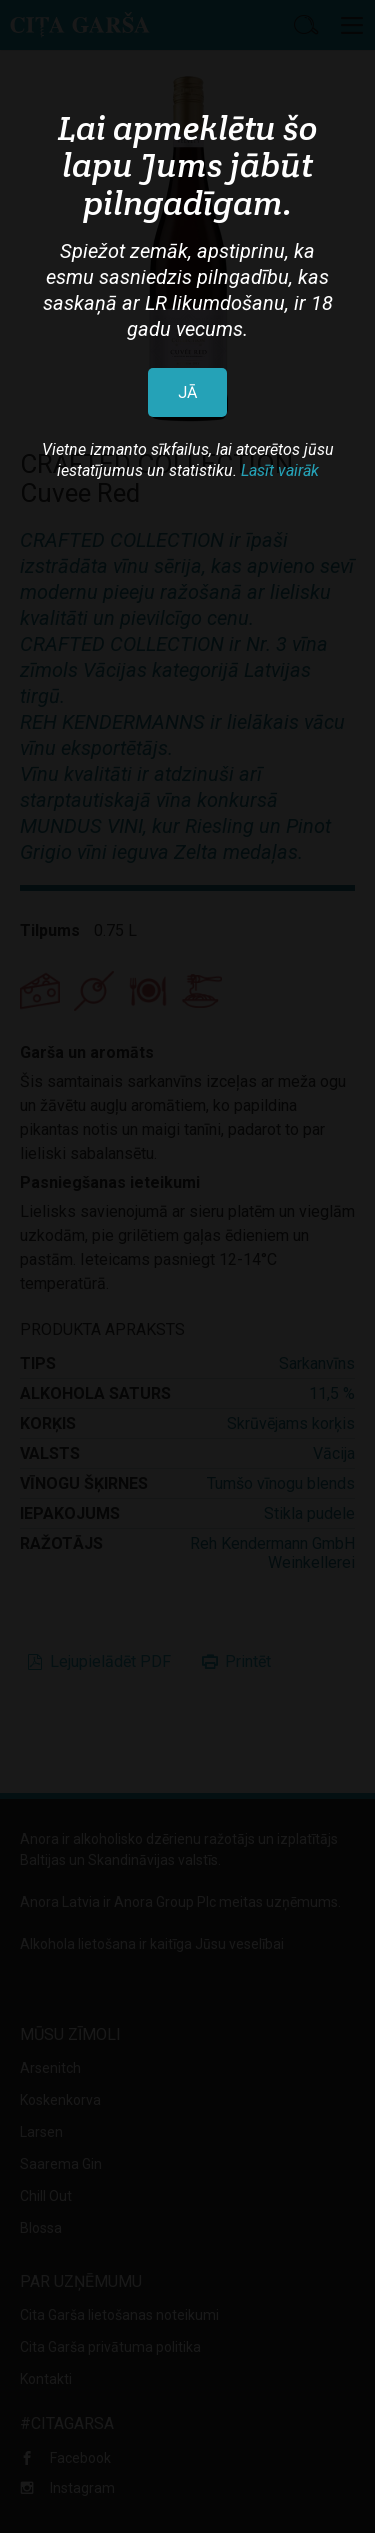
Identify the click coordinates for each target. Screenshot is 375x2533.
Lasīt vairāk (280, 470)
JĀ (187, 392)
